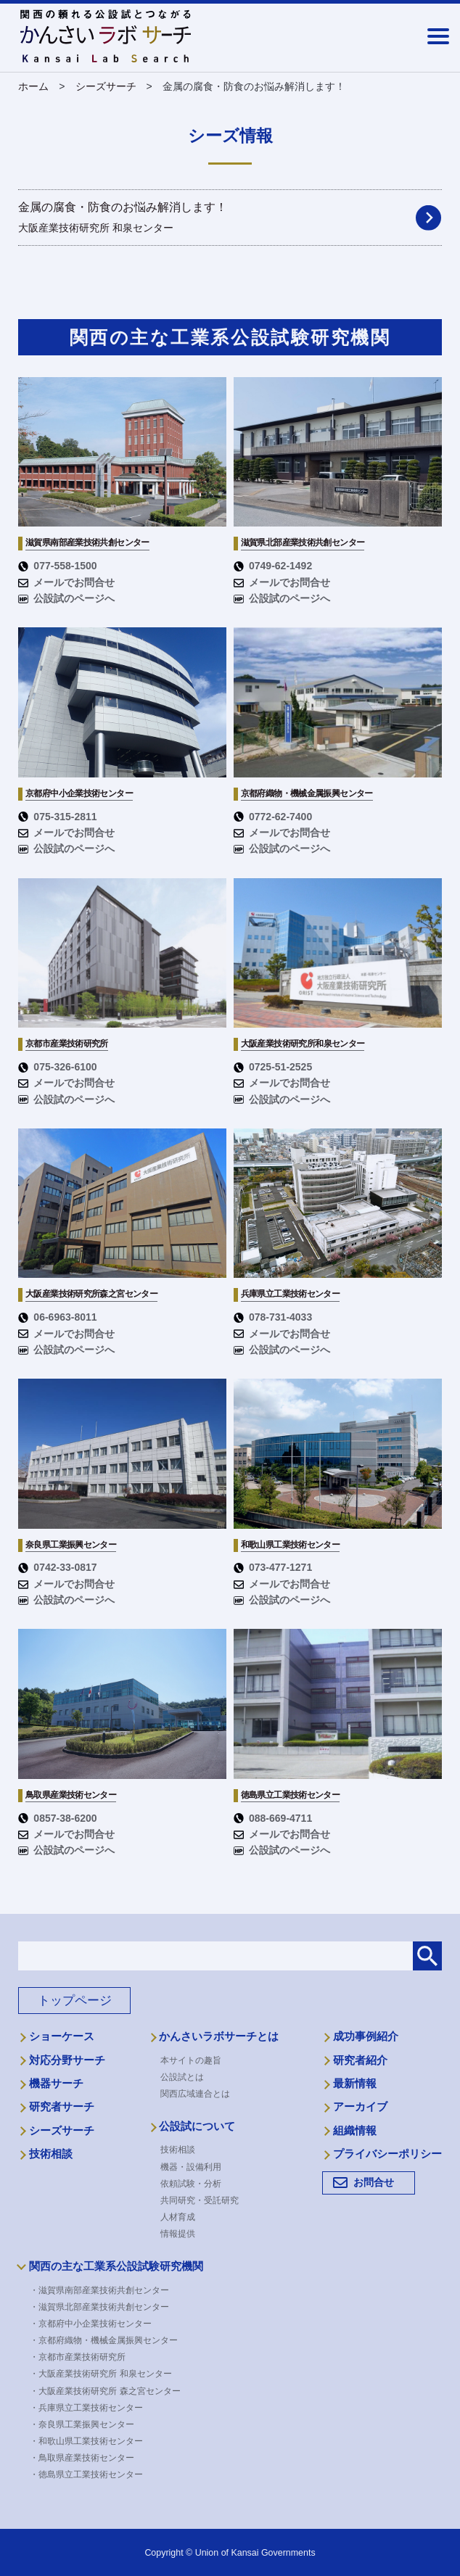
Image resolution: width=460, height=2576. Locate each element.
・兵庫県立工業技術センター (91, 2408)
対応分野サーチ (67, 2060)
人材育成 (177, 2217)
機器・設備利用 (190, 2167)
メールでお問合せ (66, 582)
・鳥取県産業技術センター (87, 2458)
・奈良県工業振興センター (87, 2424)
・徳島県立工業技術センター (91, 2474)
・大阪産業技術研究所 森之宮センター (110, 2391)
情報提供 (177, 2234)
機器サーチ (56, 2083)
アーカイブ (360, 2107)
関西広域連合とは (195, 2094)
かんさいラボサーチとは (219, 2036)
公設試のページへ (66, 598)
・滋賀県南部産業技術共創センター (104, 2290)
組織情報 (355, 2131)
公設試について (197, 2126)
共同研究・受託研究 (199, 2200)
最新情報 (355, 2083)
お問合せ (373, 2182)
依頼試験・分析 (190, 2184)
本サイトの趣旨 (190, 2060)
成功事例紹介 (365, 2036)
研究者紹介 (360, 2060)
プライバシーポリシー (387, 2154)
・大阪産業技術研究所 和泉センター (105, 2374)
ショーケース (61, 2036)
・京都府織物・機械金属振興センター (108, 2340)
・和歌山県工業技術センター (91, 2441)
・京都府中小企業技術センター (95, 2324)
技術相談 (51, 2154)
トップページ (75, 2000)
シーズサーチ (61, 2131)
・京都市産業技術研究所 (82, 2357)
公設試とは (182, 2077)
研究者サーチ (61, 2107)
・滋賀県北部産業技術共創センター (104, 2307)
